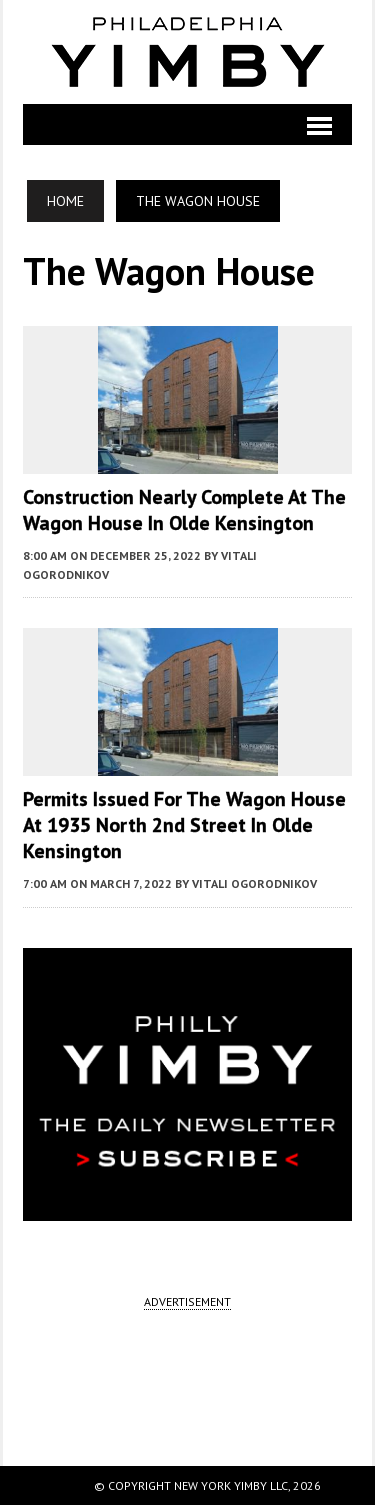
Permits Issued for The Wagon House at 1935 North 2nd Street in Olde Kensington (184, 825)
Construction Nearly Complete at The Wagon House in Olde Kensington (184, 510)
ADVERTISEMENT (187, 1301)
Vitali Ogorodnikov (254, 883)
